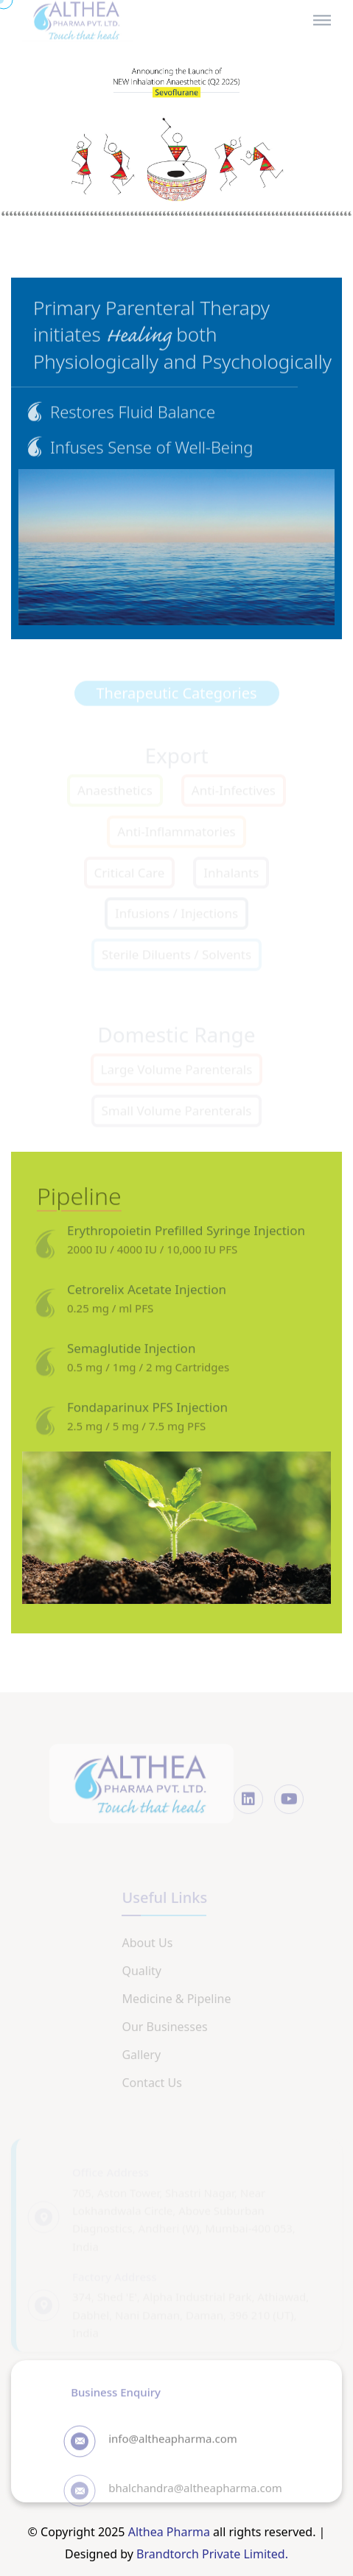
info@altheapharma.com (172, 2445)
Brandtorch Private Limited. (212, 2554)
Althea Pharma (169, 2532)
